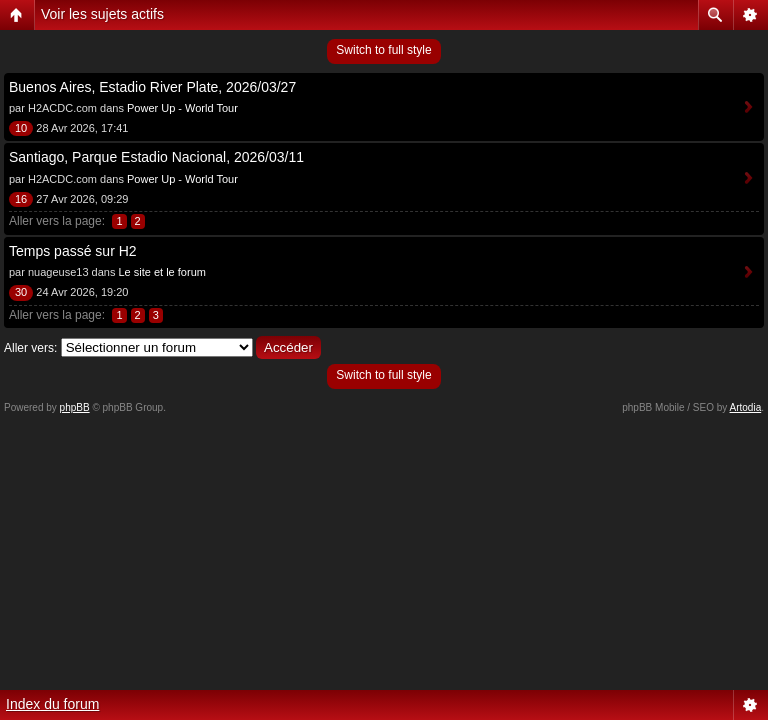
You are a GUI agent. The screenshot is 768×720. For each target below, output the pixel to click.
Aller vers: (30, 348)
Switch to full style (383, 50)
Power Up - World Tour (182, 108)
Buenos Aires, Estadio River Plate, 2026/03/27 (152, 87)
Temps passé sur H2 (73, 251)
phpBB (75, 407)
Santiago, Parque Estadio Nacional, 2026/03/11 (156, 157)
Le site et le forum (161, 272)
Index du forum (52, 704)
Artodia (746, 407)
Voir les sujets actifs (102, 14)
